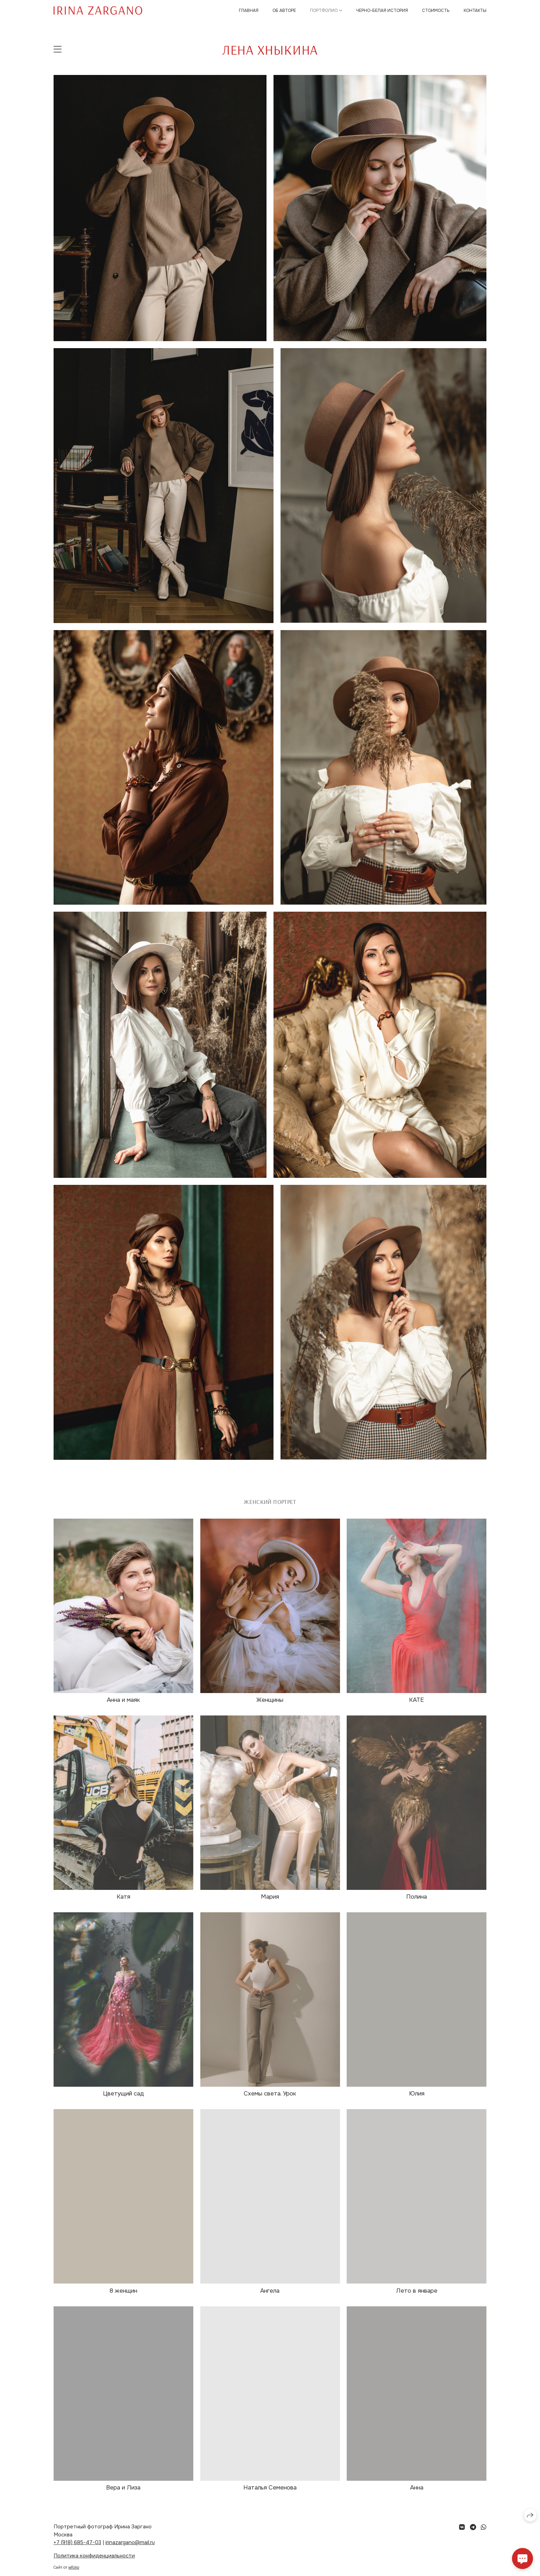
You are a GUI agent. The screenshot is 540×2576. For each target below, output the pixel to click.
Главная (248, 10)
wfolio (73, 2567)
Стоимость (436, 10)
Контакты (475, 10)
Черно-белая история (382, 10)
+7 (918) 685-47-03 (77, 2542)
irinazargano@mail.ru (130, 2542)
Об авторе (284, 10)
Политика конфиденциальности (94, 2555)
